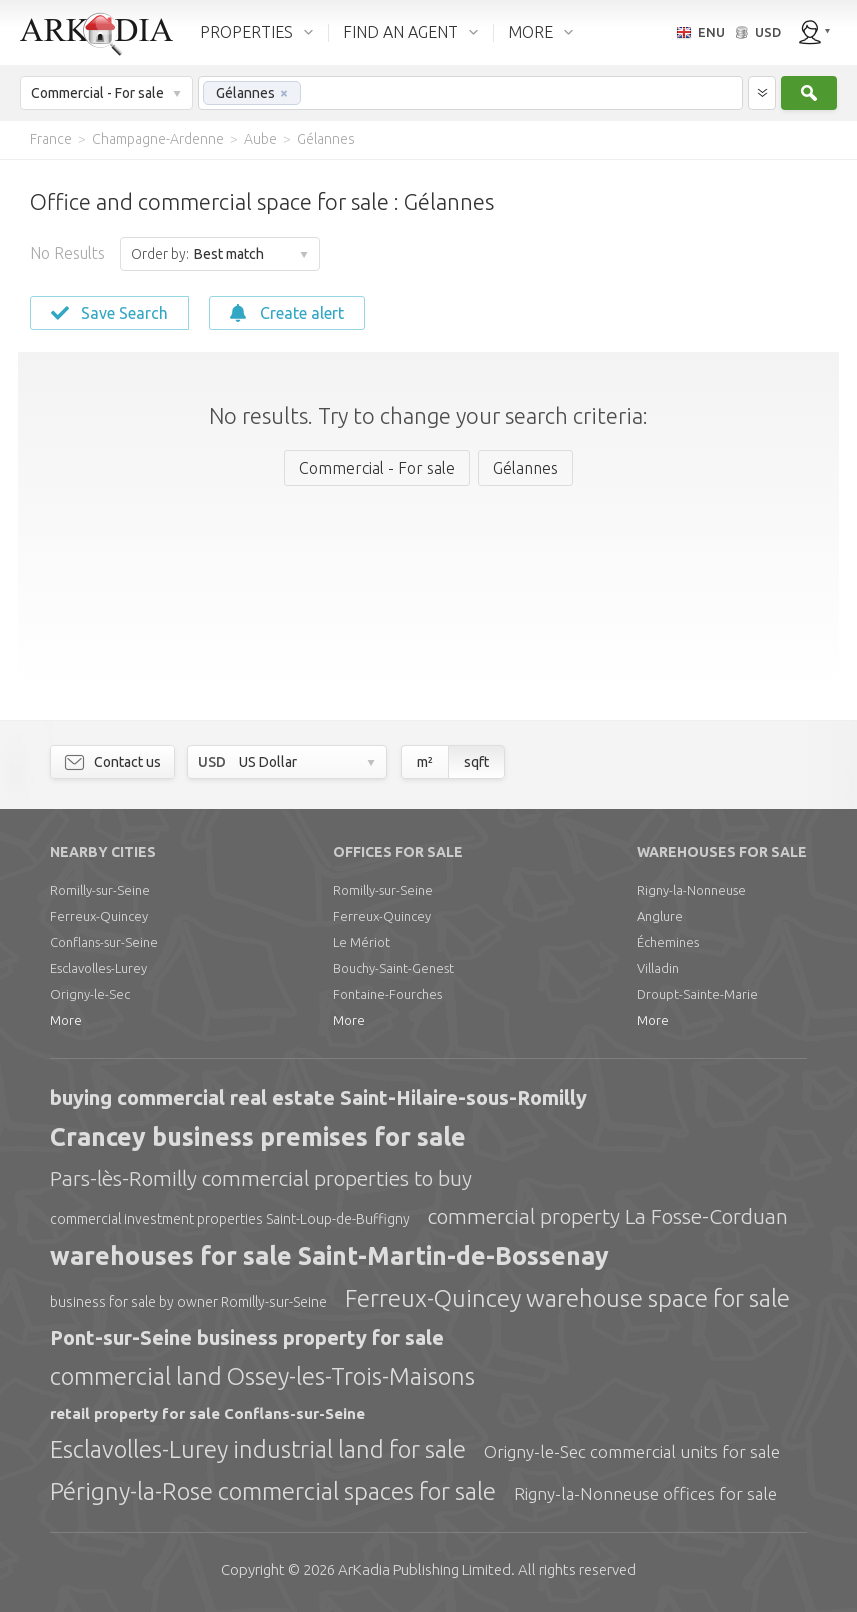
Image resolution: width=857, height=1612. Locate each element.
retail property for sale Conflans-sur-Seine (207, 1413)
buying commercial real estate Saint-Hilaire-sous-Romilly (318, 1097)
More (66, 1020)
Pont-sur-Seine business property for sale (247, 1337)
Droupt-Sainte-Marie (697, 994)
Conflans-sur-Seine (104, 942)
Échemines (668, 942)
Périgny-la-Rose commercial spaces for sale (273, 1491)
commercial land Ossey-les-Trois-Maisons (262, 1376)
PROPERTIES (246, 32)
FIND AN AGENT (400, 32)
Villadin (658, 968)
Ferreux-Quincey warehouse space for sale (567, 1298)
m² (425, 762)
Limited (424, 1569)
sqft (476, 762)
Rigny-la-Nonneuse (691, 890)
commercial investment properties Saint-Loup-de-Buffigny (230, 1219)
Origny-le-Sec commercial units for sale (632, 1451)
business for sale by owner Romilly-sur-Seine (188, 1302)
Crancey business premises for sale (258, 1137)
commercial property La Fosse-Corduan (608, 1216)
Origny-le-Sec (90, 994)
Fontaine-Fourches (387, 994)
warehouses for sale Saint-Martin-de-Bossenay (329, 1256)
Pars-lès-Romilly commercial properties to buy (261, 1178)
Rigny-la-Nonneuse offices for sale (645, 1493)
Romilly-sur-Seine (100, 890)
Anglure (660, 916)
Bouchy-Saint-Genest (393, 968)
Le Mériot (361, 942)
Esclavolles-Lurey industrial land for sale (258, 1449)
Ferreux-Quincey (99, 916)
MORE (530, 32)
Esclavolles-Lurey (98, 968)
